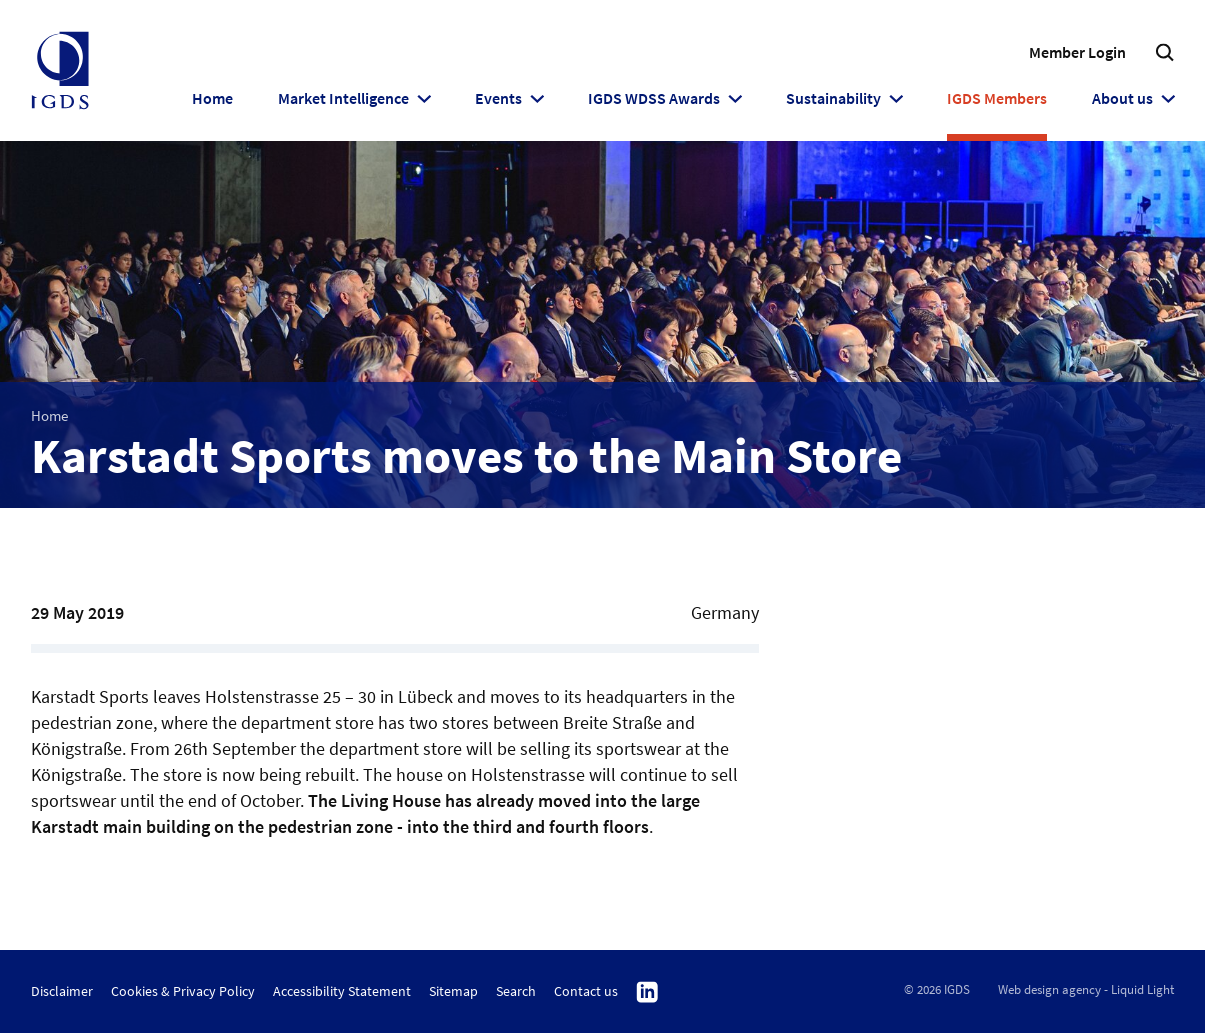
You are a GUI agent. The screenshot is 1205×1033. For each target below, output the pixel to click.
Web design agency (1049, 989)
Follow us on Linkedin (647, 993)
